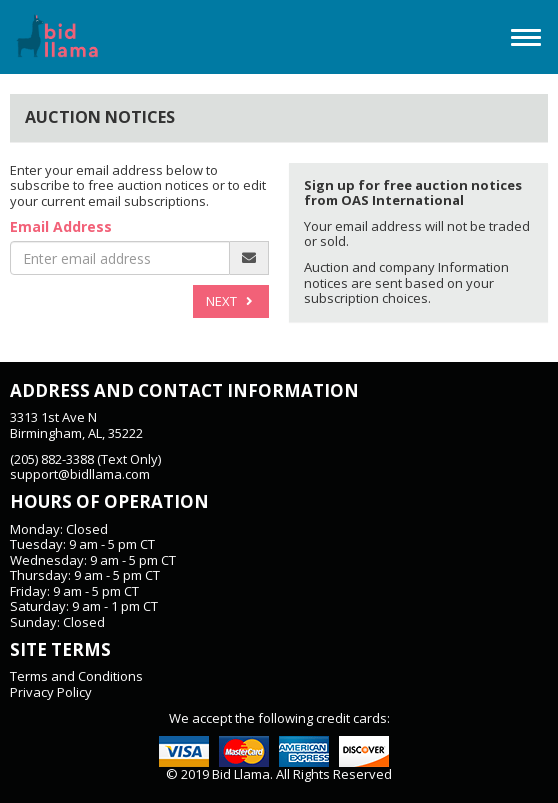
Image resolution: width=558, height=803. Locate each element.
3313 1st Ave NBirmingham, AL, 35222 (76, 425)
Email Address (61, 227)
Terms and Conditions (76, 676)
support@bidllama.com (80, 474)
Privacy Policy (51, 692)
